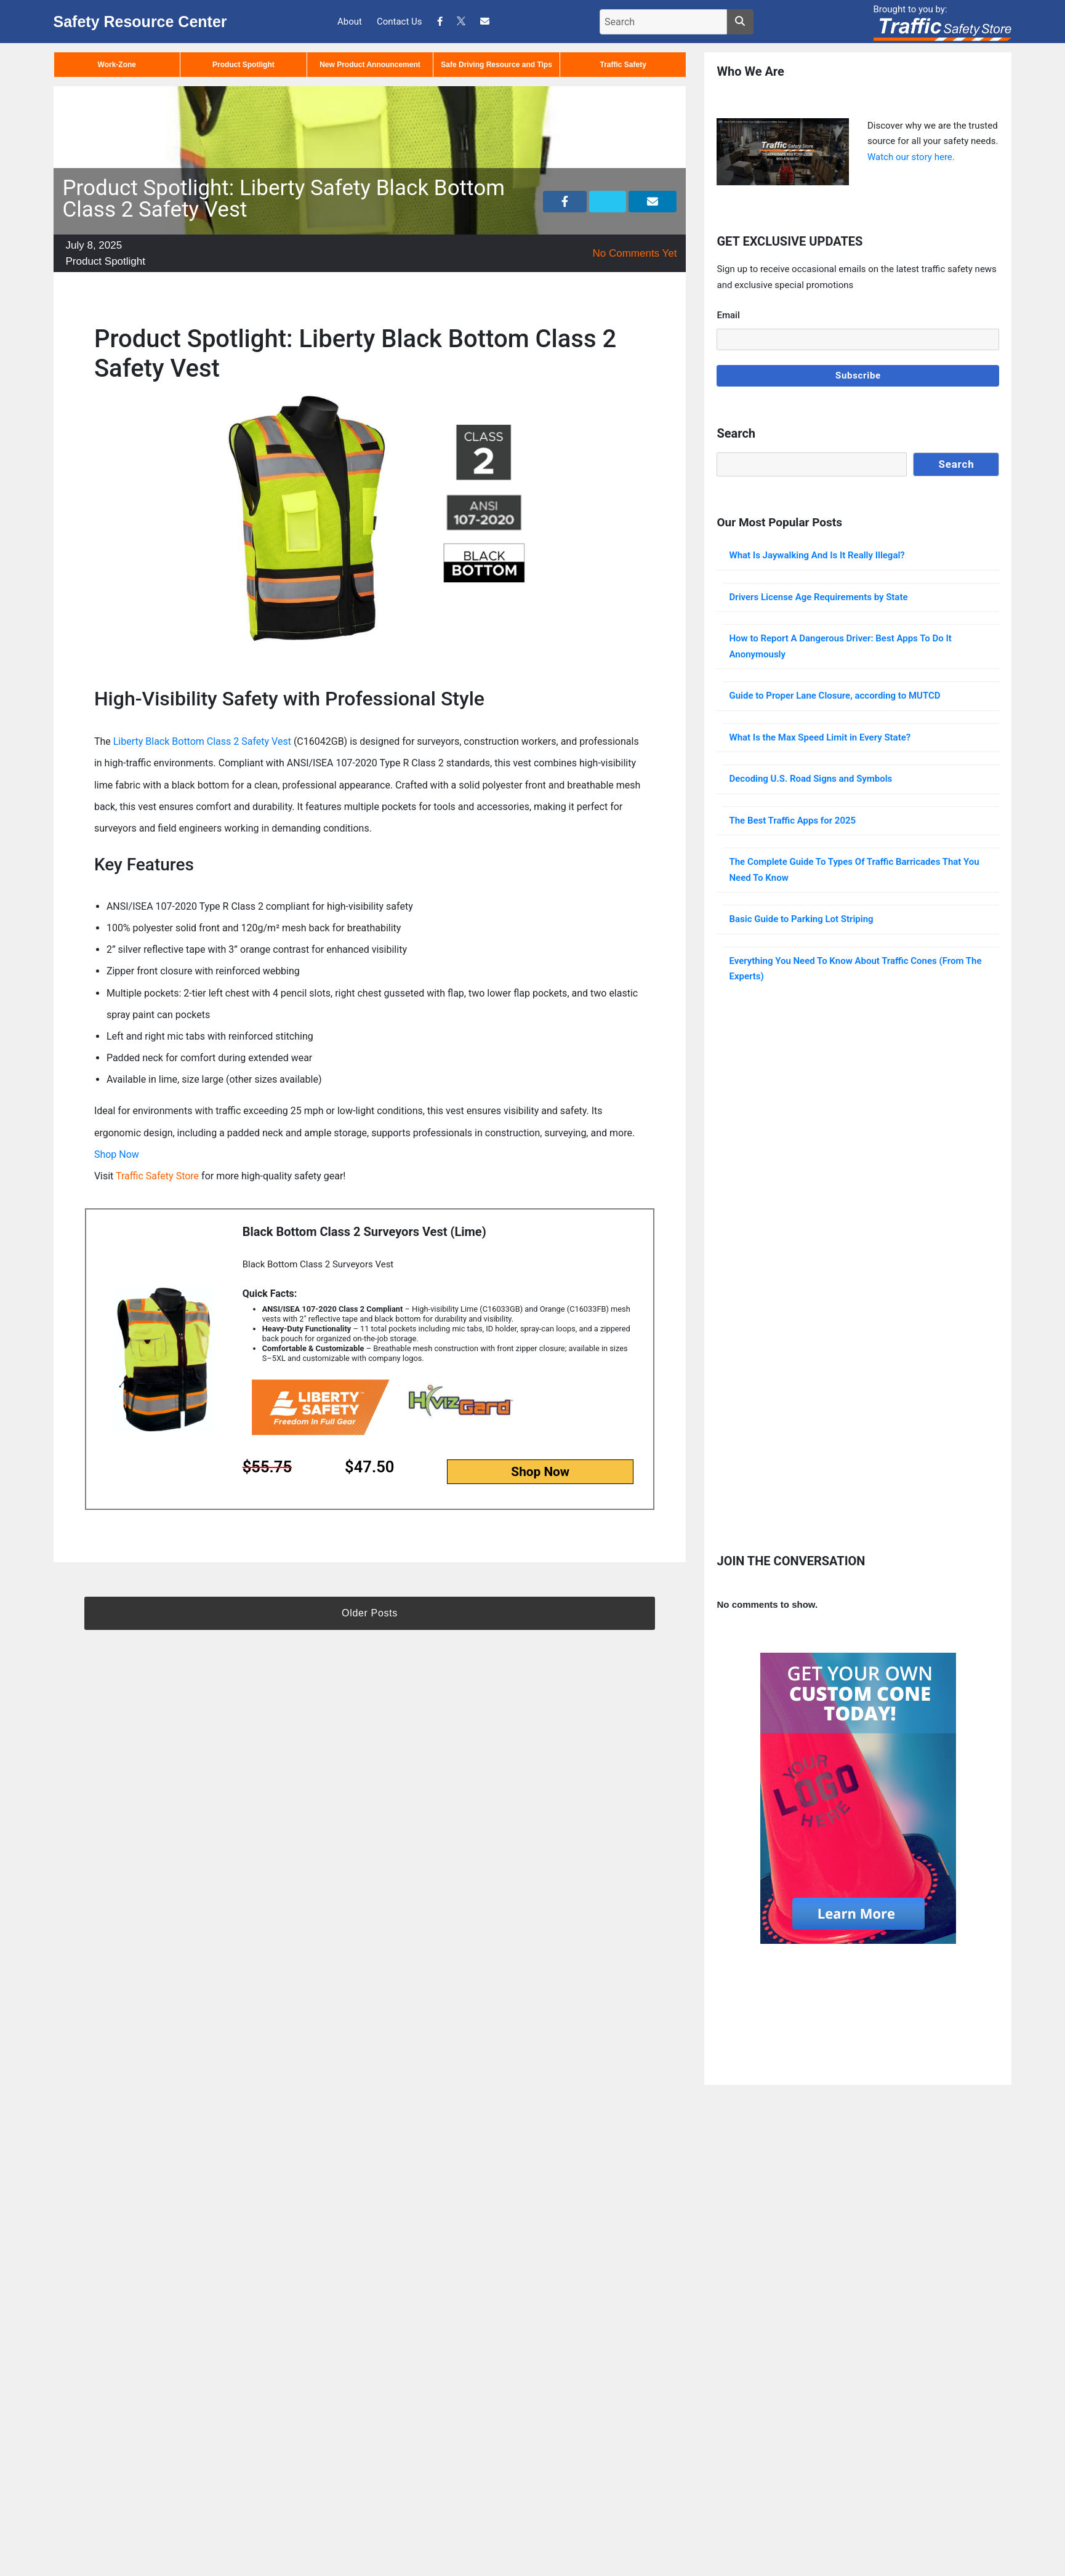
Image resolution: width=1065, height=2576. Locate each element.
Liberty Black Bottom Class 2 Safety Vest (202, 741)
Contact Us (399, 21)
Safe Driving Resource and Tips (496, 64)
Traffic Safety (623, 64)
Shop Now (116, 1154)
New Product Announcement (370, 64)
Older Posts (370, 1613)
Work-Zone (117, 64)
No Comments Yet (634, 253)
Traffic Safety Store (157, 1176)
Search (956, 464)
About (349, 21)
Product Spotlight (243, 64)
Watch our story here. (911, 157)
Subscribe (858, 375)
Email (728, 315)
